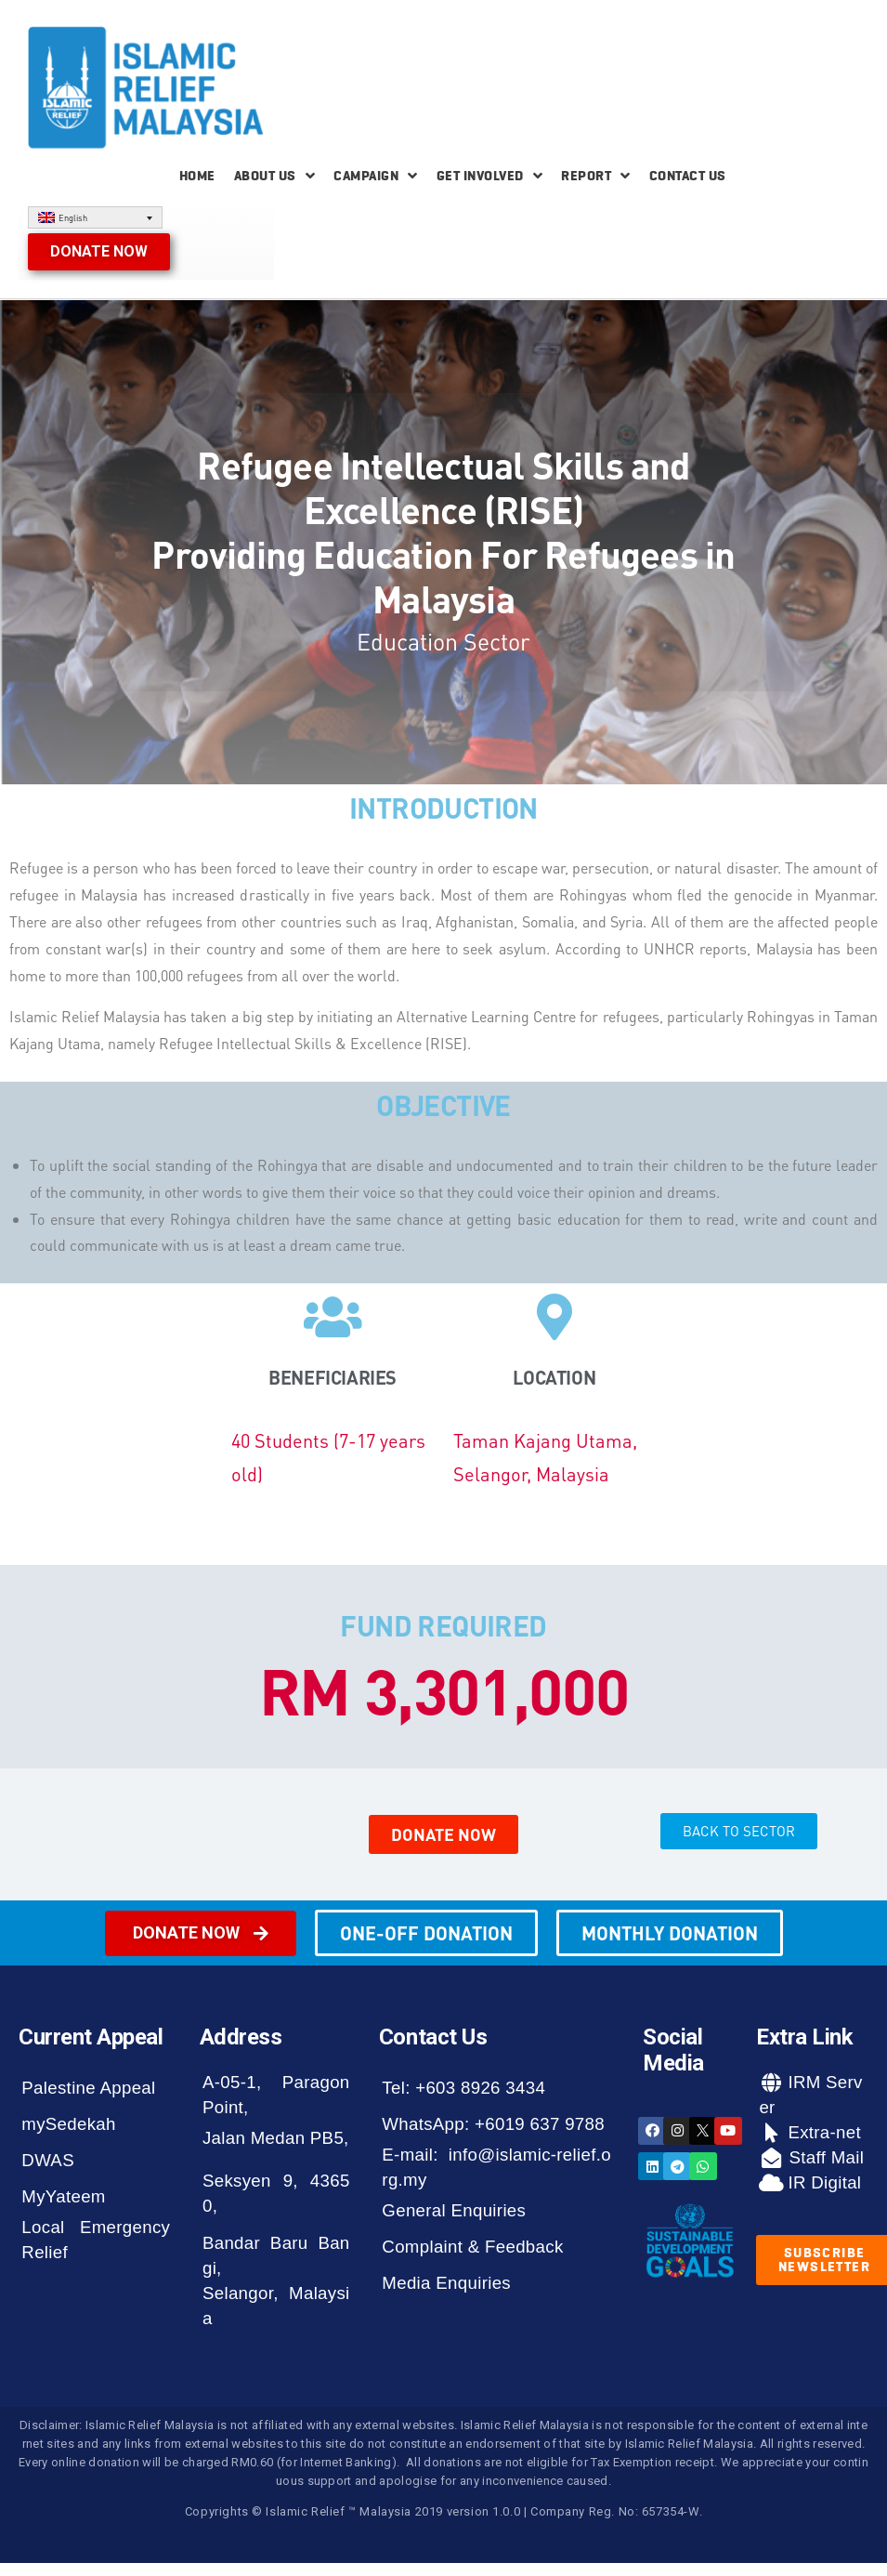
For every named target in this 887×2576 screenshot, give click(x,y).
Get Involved (490, 176)
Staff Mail (824, 2157)
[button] (99, 251)
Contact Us (687, 175)
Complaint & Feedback (472, 2246)
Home (197, 175)
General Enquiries (454, 2210)
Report (596, 176)
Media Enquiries (446, 2283)
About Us (275, 176)
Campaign (375, 176)
